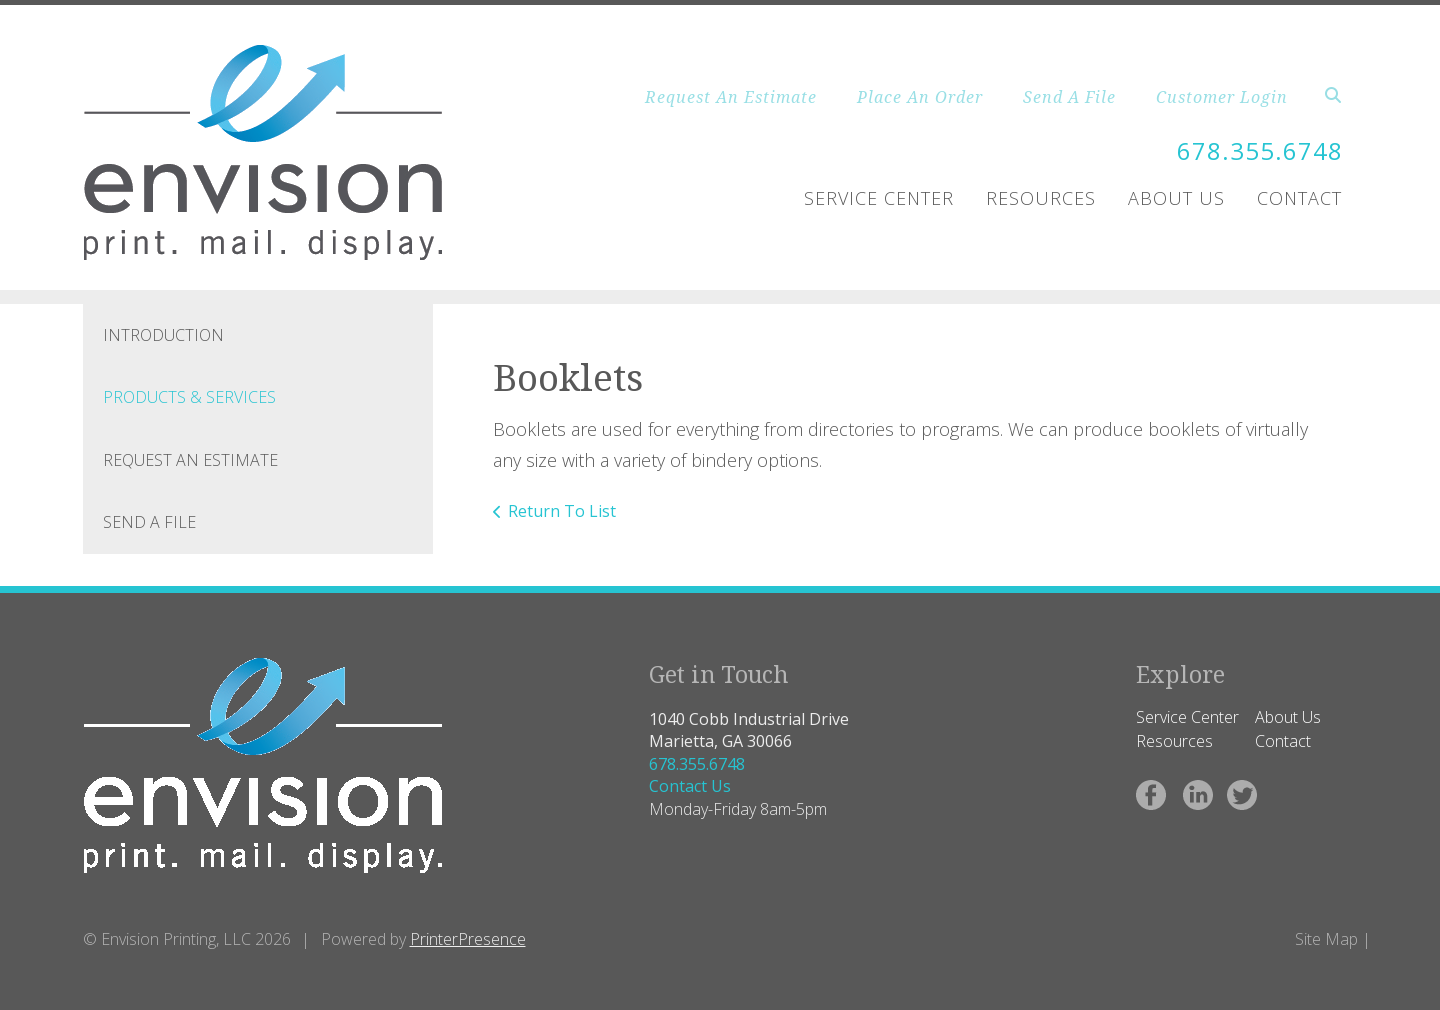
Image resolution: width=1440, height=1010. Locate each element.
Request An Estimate (731, 97)
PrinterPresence (468, 939)
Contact (1299, 198)
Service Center (879, 198)
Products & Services (189, 397)
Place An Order (920, 97)
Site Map (1326, 939)
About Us (1176, 198)
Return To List (562, 511)
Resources (1041, 198)
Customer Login (1222, 97)
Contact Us (690, 786)
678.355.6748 (1260, 150)
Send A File (1069, 97)
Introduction (163, 335)
